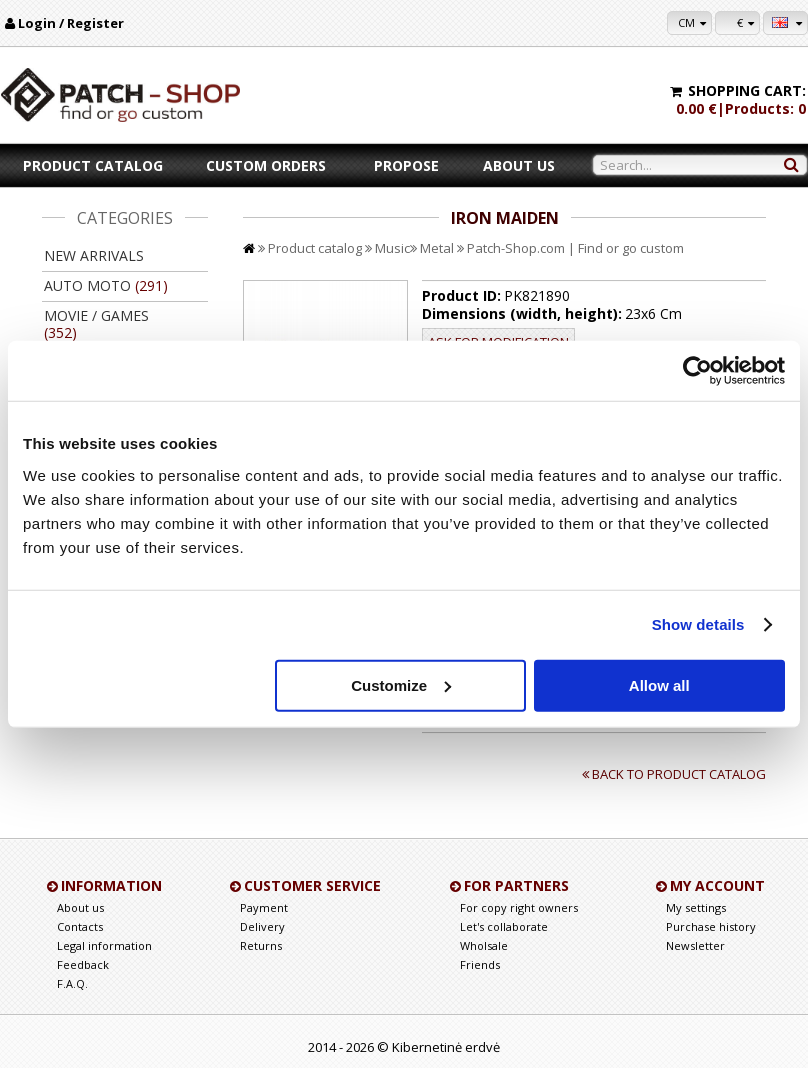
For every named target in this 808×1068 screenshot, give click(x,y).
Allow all (659, 684)
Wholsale (484, 945)
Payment (264, 907)
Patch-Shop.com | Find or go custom (575, 248)
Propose (406, 165)
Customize (401, 684)
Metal (437, 248)
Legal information (104, 945)
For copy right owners (519, 907)
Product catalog (93, 165)
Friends (480, 964)
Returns (261, 945)
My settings (696, 907)
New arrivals (94, 255)
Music (392, 248)
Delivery (262, 926)
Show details (698, 624)
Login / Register (71, 23)
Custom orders (266, 165)
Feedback (83, 964)
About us (519, 165)
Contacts (80, 926)
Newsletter (695, 945)
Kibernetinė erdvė (446, 1047)
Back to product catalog (679, 774)
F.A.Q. (72, 983)
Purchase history (711, 926)
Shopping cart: (747, 90)
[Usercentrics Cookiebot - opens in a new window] (697, 371)
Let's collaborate (504, 926)
